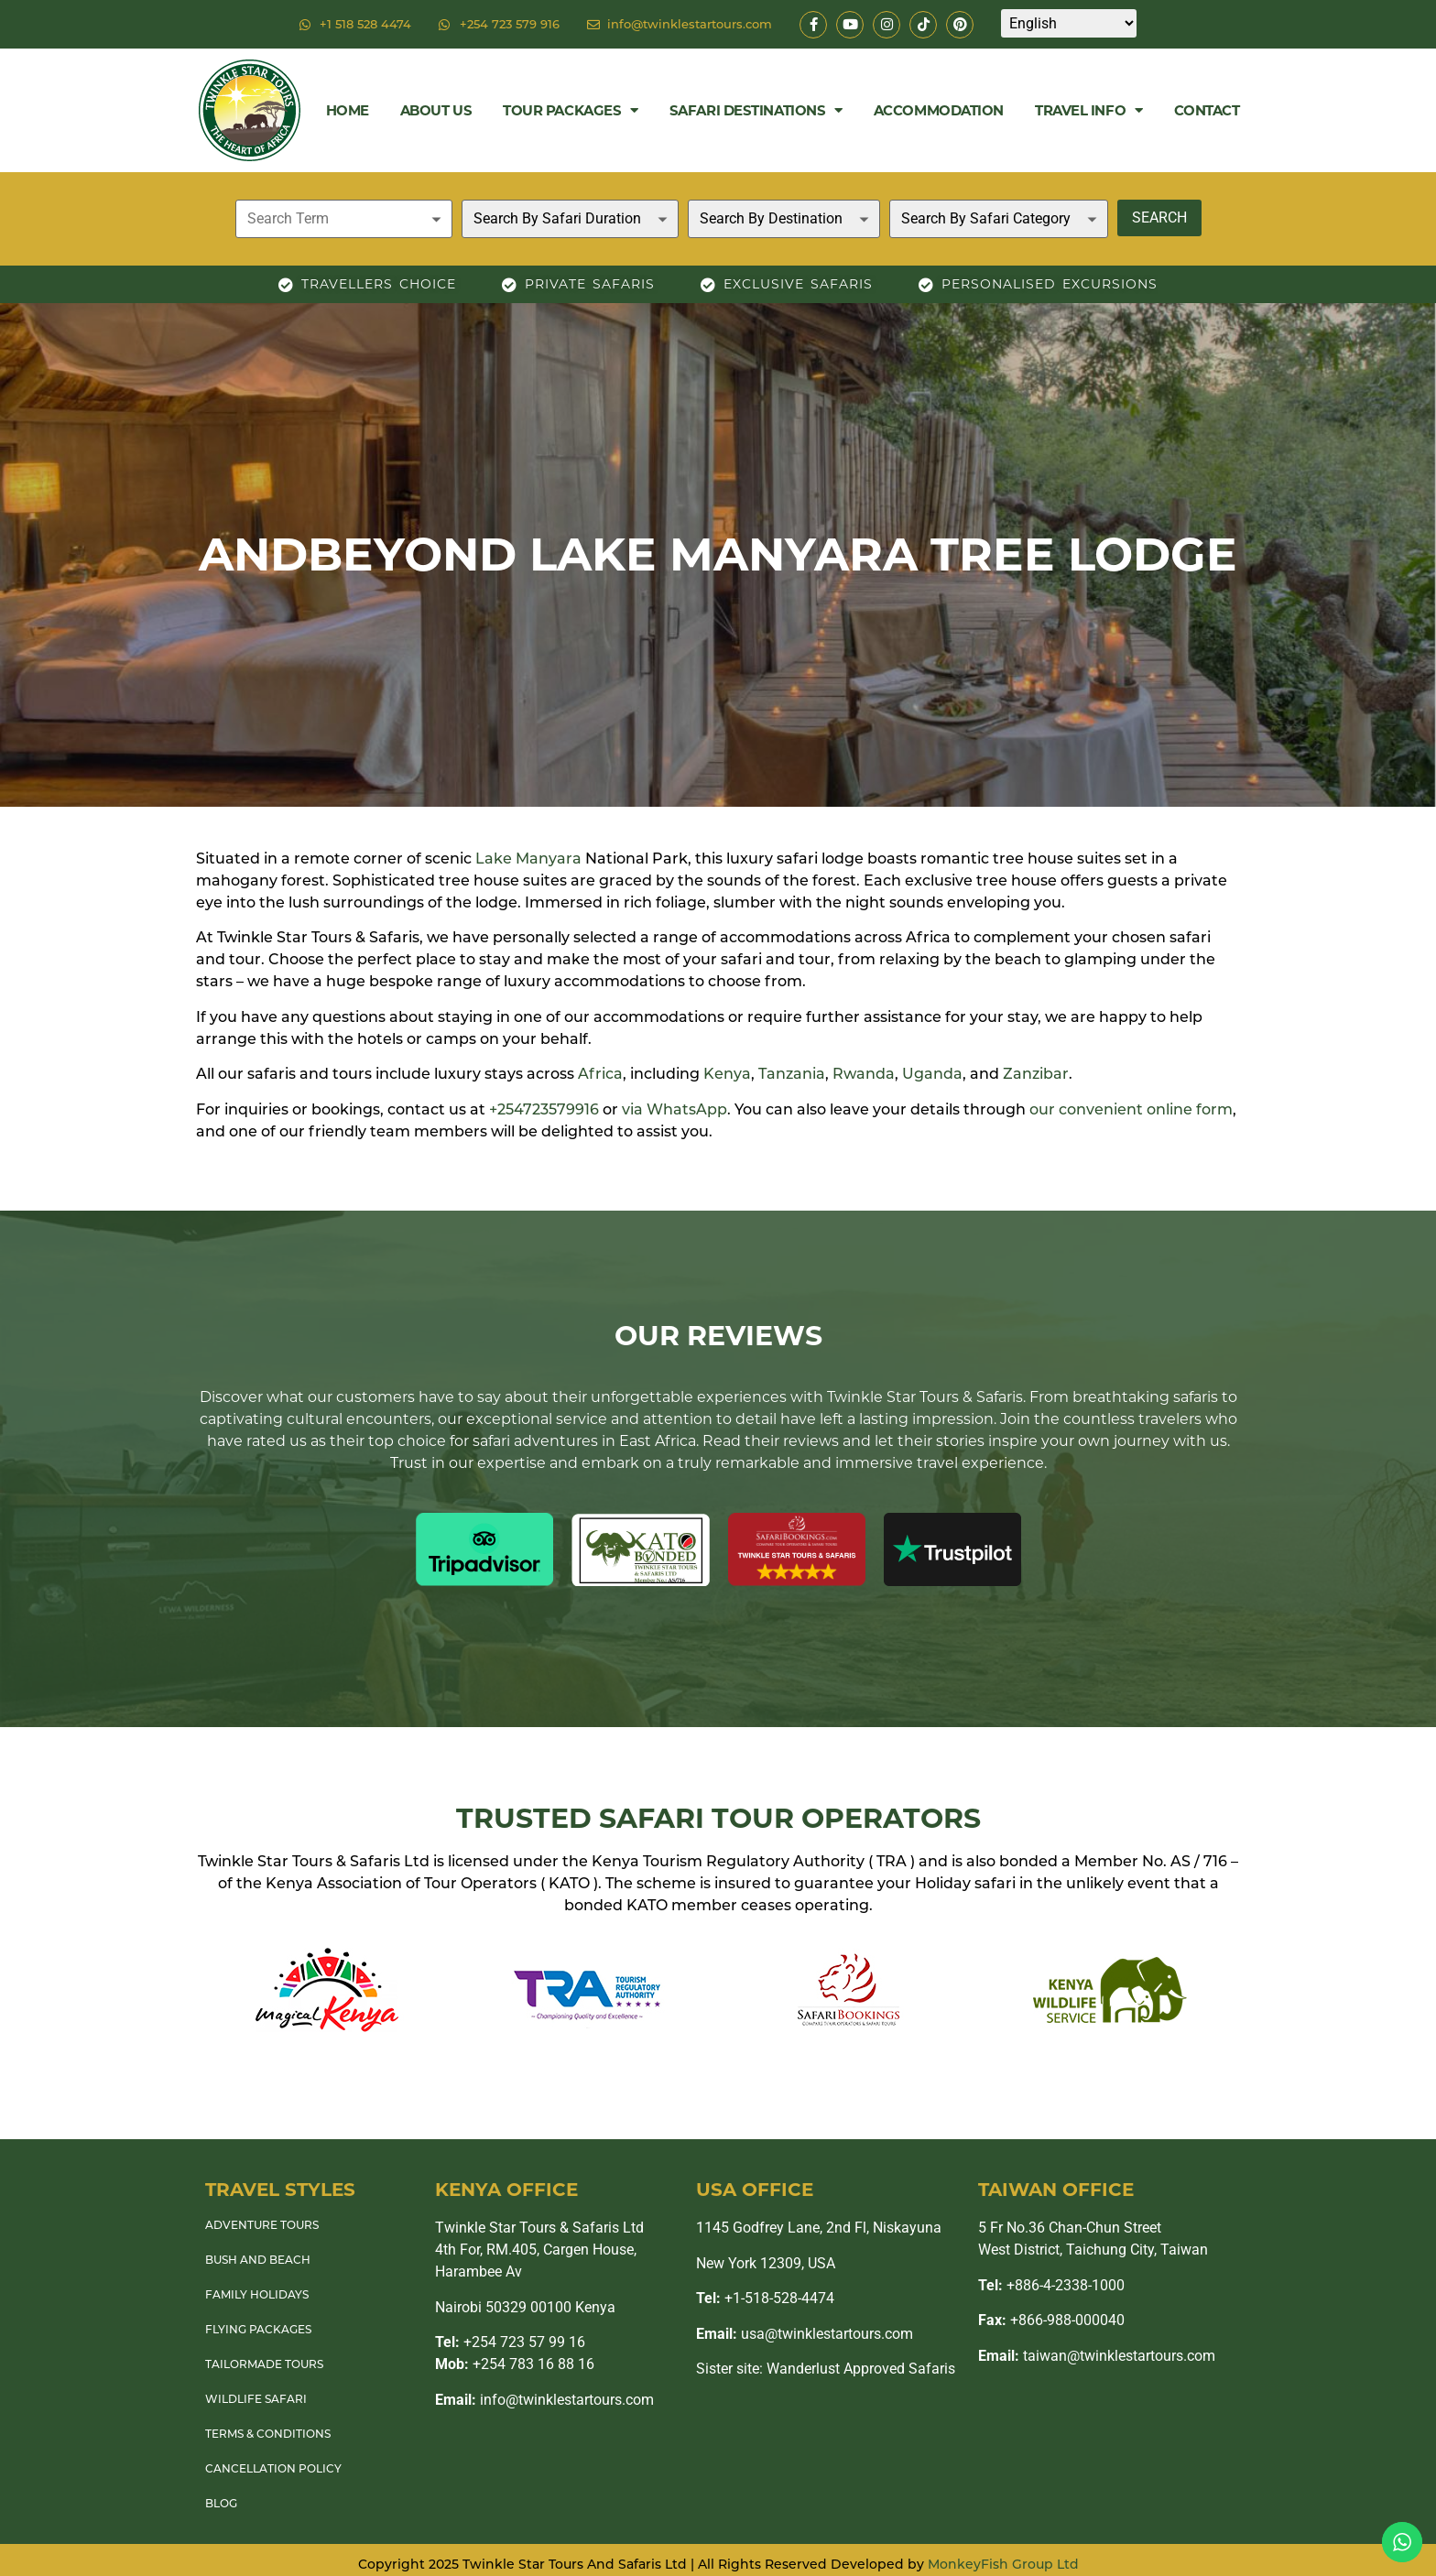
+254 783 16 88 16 (514, 2364)
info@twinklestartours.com (544, 2399)
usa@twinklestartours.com (804, 2333)
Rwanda (863, 1073)
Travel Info (1089, 110)
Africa (600, 1073)
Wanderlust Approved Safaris (861, 2368)
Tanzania (791, 1073)
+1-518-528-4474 (765, 2298)
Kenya (727, 1073)
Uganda (932, 1073)
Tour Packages (570, 110)
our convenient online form (1131, 1109)
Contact (1207, 110)
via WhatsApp (674, 1109)
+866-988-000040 (1051, 2320)
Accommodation (939, 110)
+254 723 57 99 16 (510, 2342)
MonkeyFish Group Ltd (1003, 2564)
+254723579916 (544, 1109)
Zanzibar (1036, 1073)
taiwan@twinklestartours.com (1096, 2355)
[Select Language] (1069, 23)
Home (347, 110)
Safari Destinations (756, 110)
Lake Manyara (528, 858)
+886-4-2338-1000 (1051, 2285)
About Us (436, 110)
